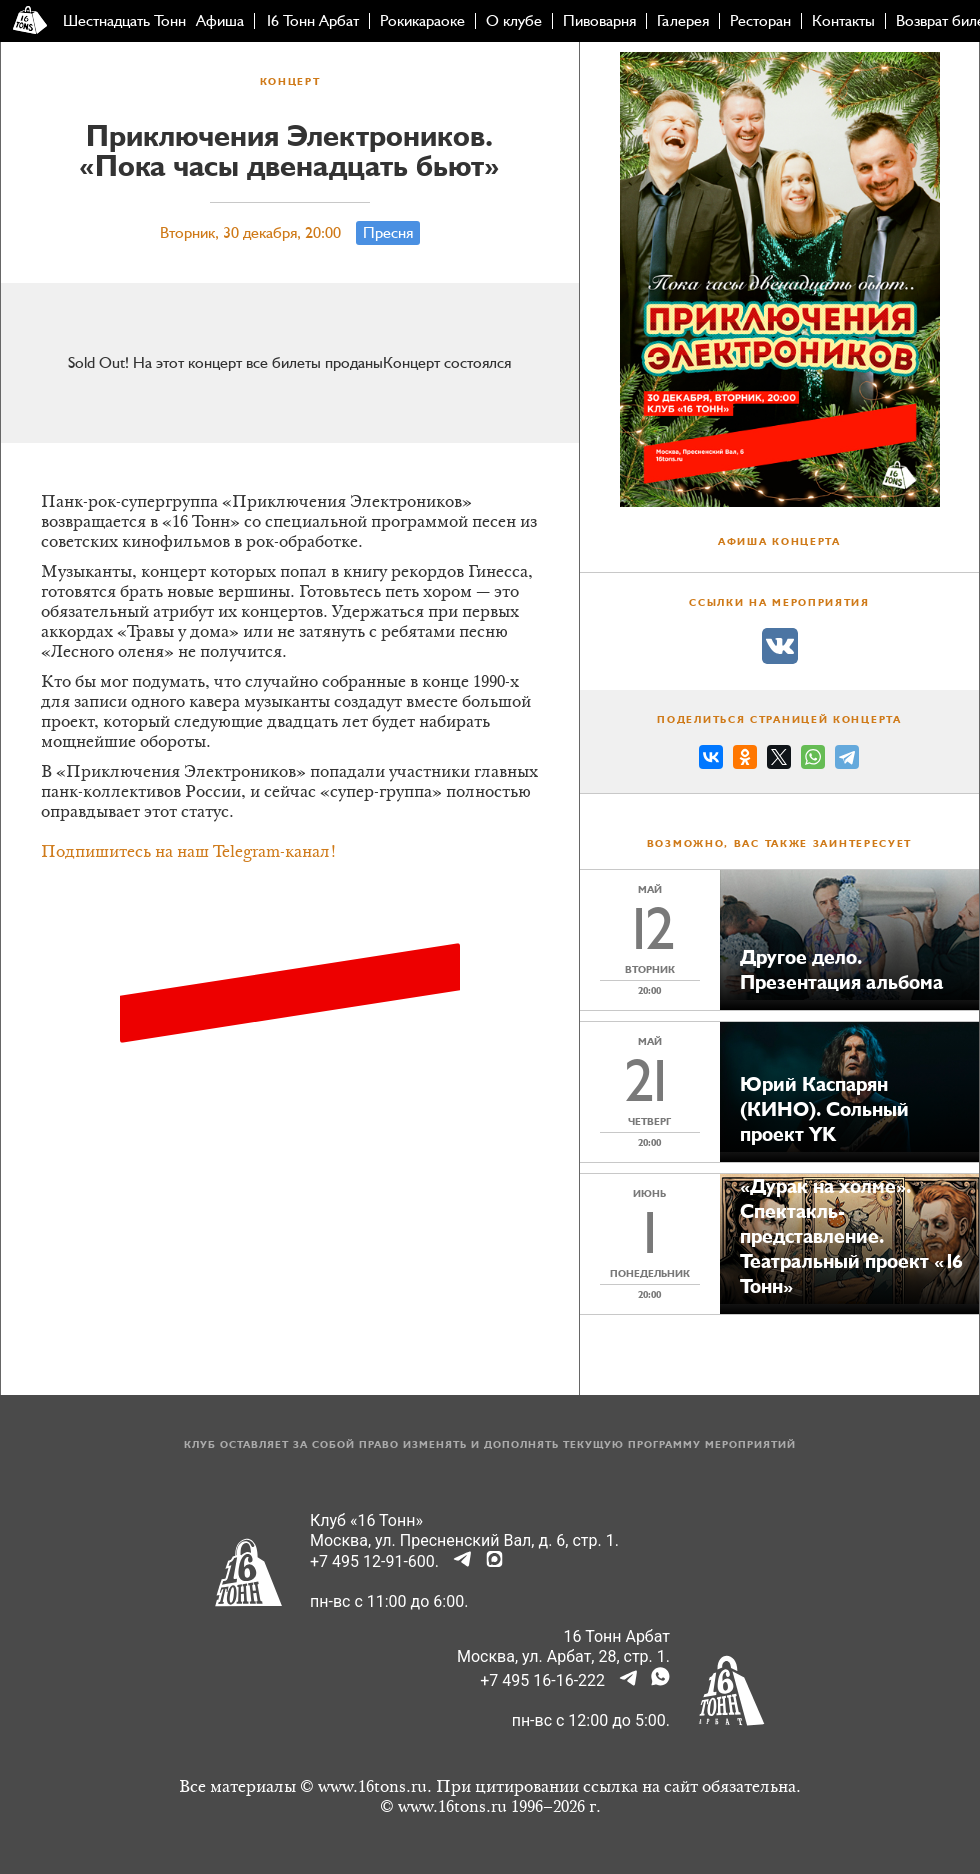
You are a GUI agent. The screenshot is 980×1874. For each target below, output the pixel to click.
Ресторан (760, 21)
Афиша (220, 21)
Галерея (683, 21)
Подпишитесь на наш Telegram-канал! (189, 853)
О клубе (514, 21)
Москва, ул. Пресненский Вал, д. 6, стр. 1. (464, 1540)
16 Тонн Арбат (312, 21)
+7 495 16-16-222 (542, 1680)
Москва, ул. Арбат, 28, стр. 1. (563, 1656)
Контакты (843, 21)
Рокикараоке (422, 21)
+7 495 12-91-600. (374, 1561)
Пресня (388, 233)
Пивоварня (599, 21)
